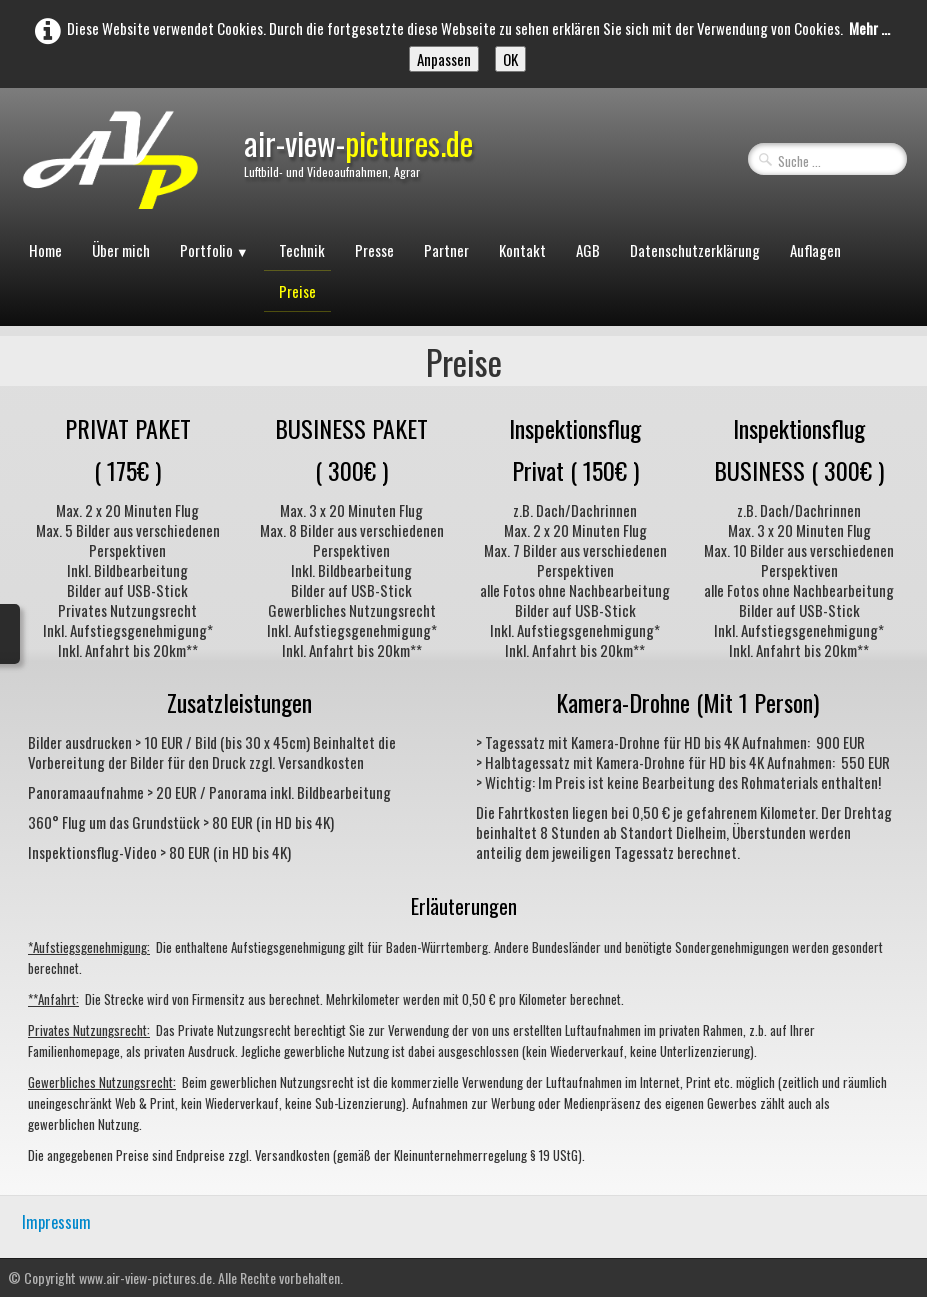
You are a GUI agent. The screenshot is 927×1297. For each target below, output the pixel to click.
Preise (297, 291)
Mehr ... (869, 28)
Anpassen (444, 59)
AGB (588, 250)
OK (510, 59)
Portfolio (214, 250)
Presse (374, 250)
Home (45, 250)
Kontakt (522, 250)
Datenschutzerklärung (695, 250)
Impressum (56, 1222)
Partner (446, 250)
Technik (302, 250)
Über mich (121, 250)
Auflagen (815, 250)
